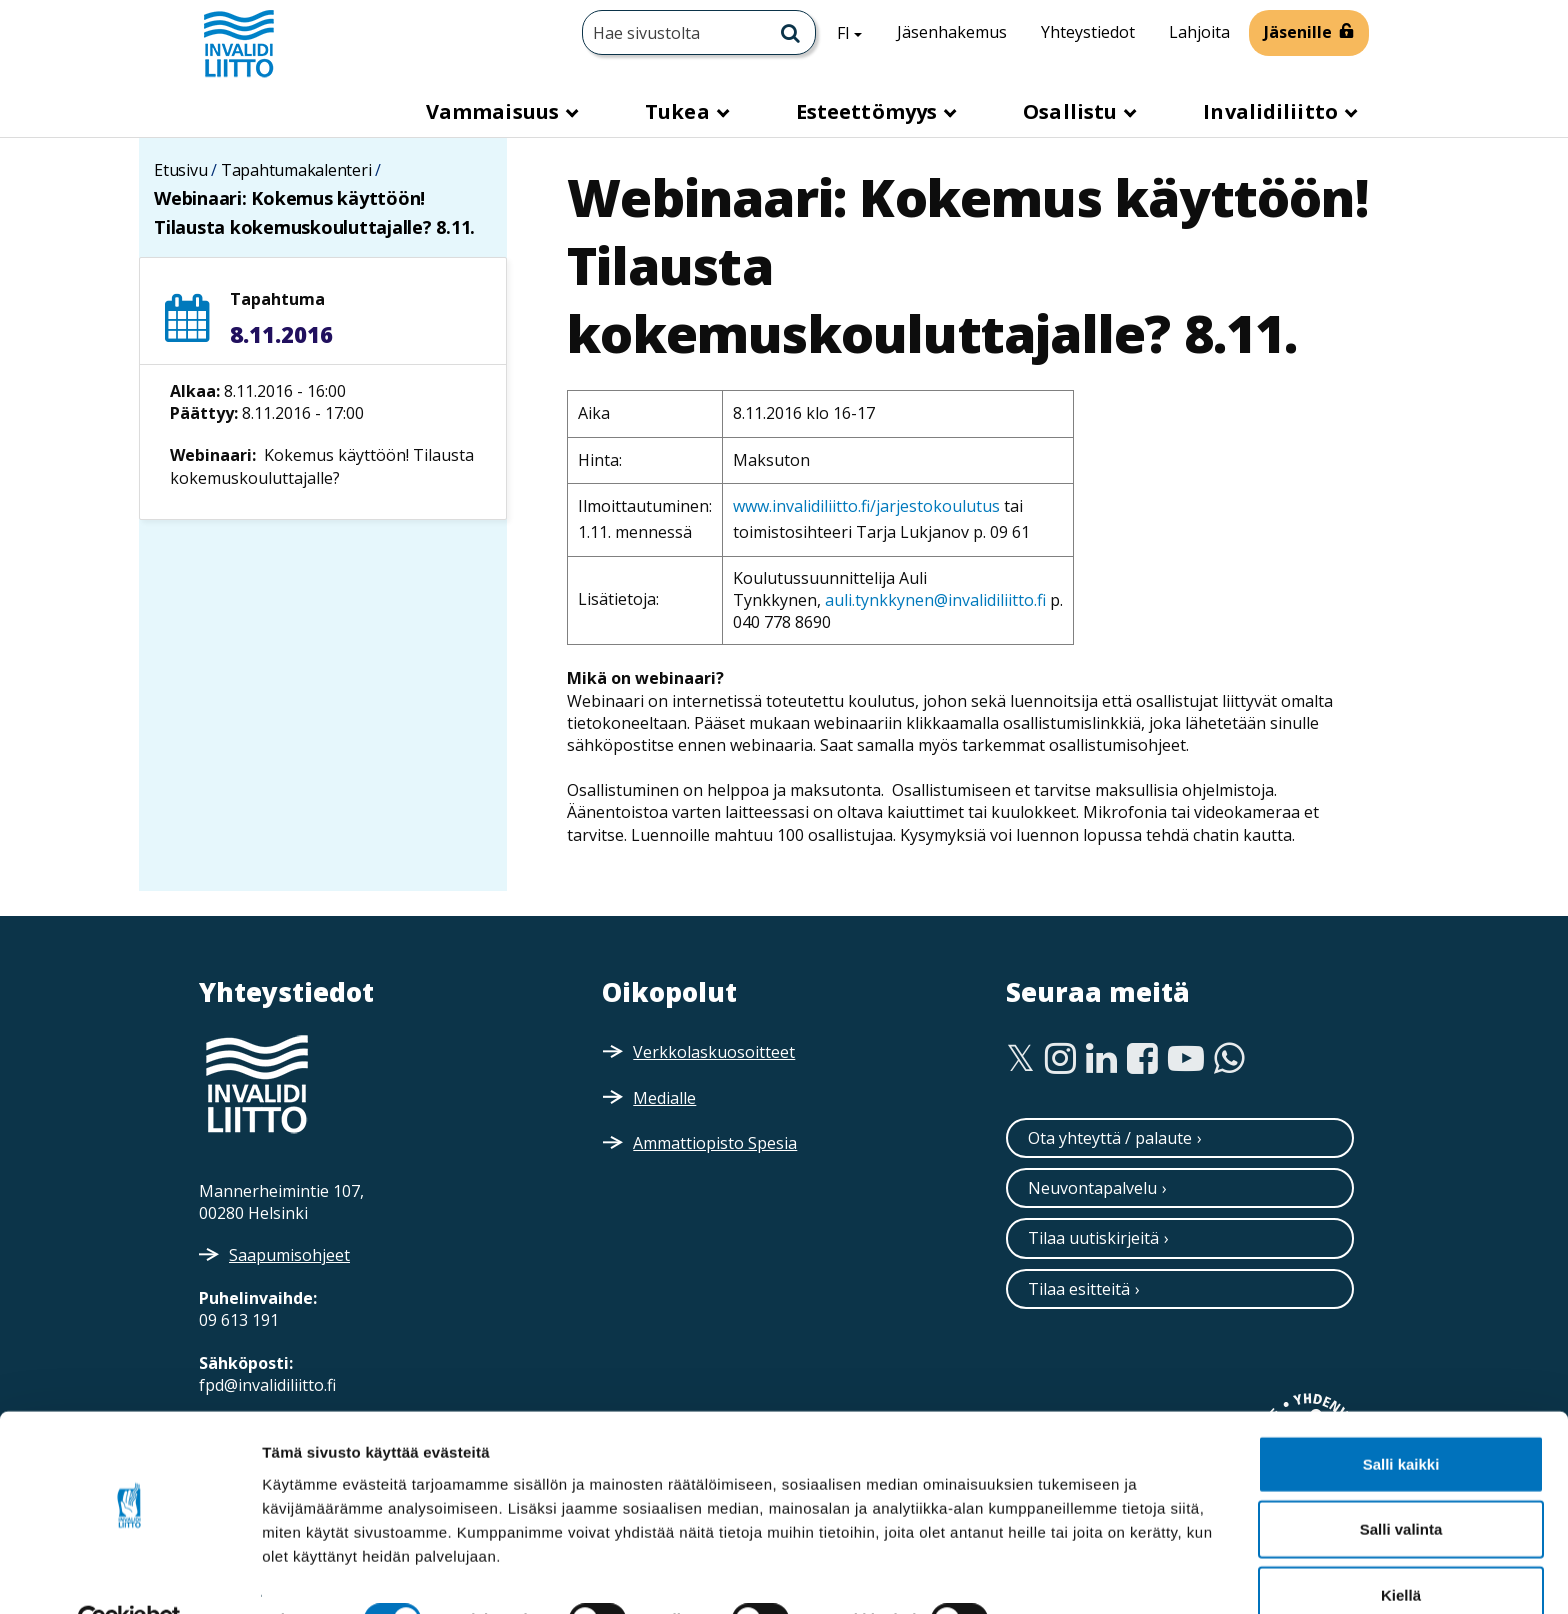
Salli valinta (1401, 1483)
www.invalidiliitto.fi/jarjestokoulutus (866, 506)
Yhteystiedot (1088, 32)
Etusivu (180, 170)
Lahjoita (1199, 32)
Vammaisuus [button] (495, 111)
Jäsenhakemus (952, 32)
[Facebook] (1142, 1059)
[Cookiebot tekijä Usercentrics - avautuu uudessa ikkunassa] (129, 1575)
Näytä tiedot (1069, 1574)
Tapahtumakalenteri (296, 170)
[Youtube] (1186, 1059)
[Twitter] (1020, 1059)
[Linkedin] (1101, 1059)
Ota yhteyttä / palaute (1110, 1138)
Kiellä (1401, 1548)
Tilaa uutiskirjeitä (1093, 1238)
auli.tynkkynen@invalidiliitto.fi (935, 600)
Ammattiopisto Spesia (715, 1143)
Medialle (664, 1098)
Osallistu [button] (1072, 111)
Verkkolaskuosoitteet (714, 1052)
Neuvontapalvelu (1092, 1188)
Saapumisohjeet (289, 1255)
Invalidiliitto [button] (1273, 111)
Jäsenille (1298, 32)
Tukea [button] (680, 111)
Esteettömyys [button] (869, 111)
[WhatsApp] (1229, 1059)
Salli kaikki (1401, 1417)
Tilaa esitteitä (1079, 1289)
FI (857, 32)
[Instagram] (1060, 1059)
